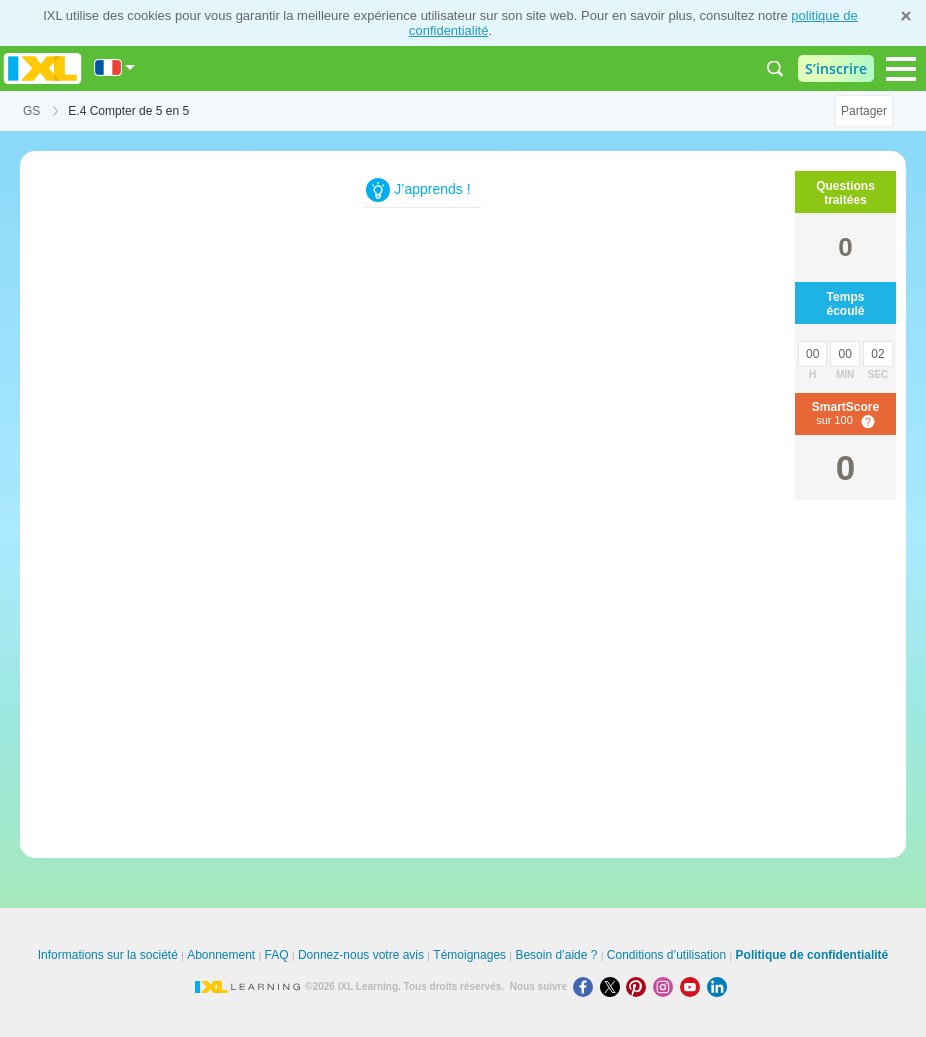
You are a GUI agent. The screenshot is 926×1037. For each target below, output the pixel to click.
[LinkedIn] (719, 986)
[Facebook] (586, 986)
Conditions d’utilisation (666, 955)
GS (31, 111)
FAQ (277, 955)
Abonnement (221, 955)
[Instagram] (666, 986)
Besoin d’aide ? (556, 955)
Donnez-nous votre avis (361, 955)
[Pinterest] (639, 986)
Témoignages (469, 955)
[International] (115, 67)
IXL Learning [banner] (42, 68)
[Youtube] (693, 986)
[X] (613, 986)
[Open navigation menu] (901, 69)
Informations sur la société (108, 955)
